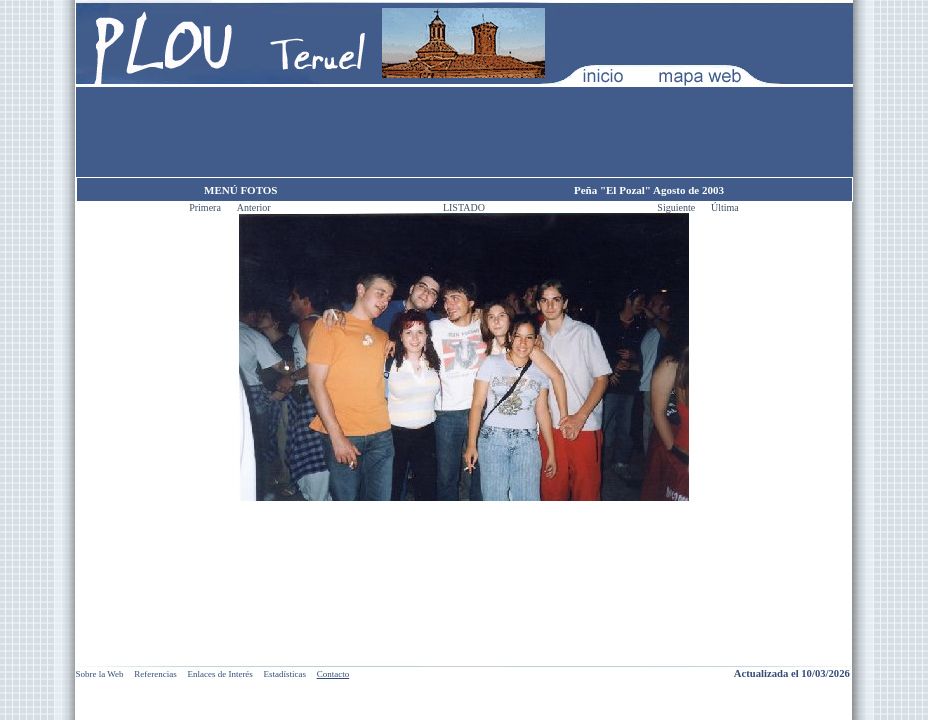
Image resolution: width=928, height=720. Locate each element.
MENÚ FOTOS (240, 190)
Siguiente (677, 207)
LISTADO (464, 207)
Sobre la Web (100, 674)
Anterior (254, 207)
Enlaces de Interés (219, 674)
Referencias (155, 674)
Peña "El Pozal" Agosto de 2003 (649, 190)
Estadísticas (285, 674)
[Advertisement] (464, 132)
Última (725, 207)
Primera (206, 207)
